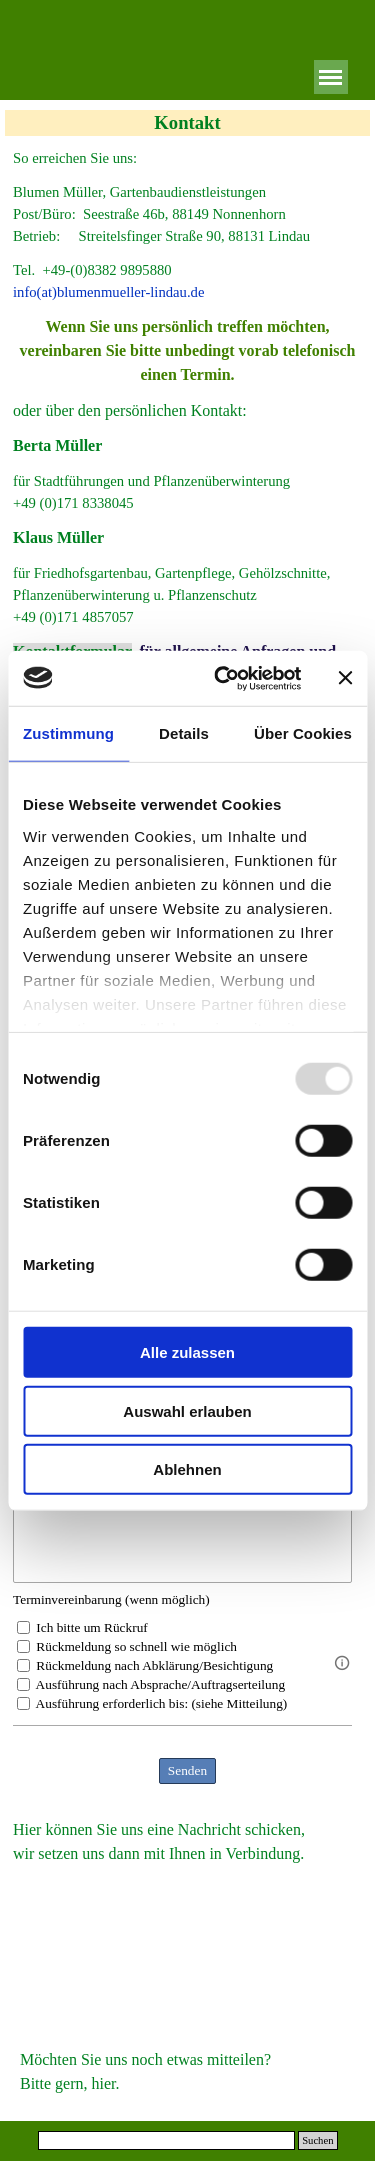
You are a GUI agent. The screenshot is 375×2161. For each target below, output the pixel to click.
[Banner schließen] (345, 678)
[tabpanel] (187, 158)
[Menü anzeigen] (331, 77)
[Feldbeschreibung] (342, 1663)
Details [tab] (184, 733)
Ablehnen (187, 1469)
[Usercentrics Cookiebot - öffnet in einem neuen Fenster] (223, 678)
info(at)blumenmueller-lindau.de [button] (108, 292)
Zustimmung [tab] (68, 733)
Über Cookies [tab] (303, 733)
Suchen (317, 2140)
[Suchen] (167, 2140)
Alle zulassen (187, 1352)
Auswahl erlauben (187, 1410)
